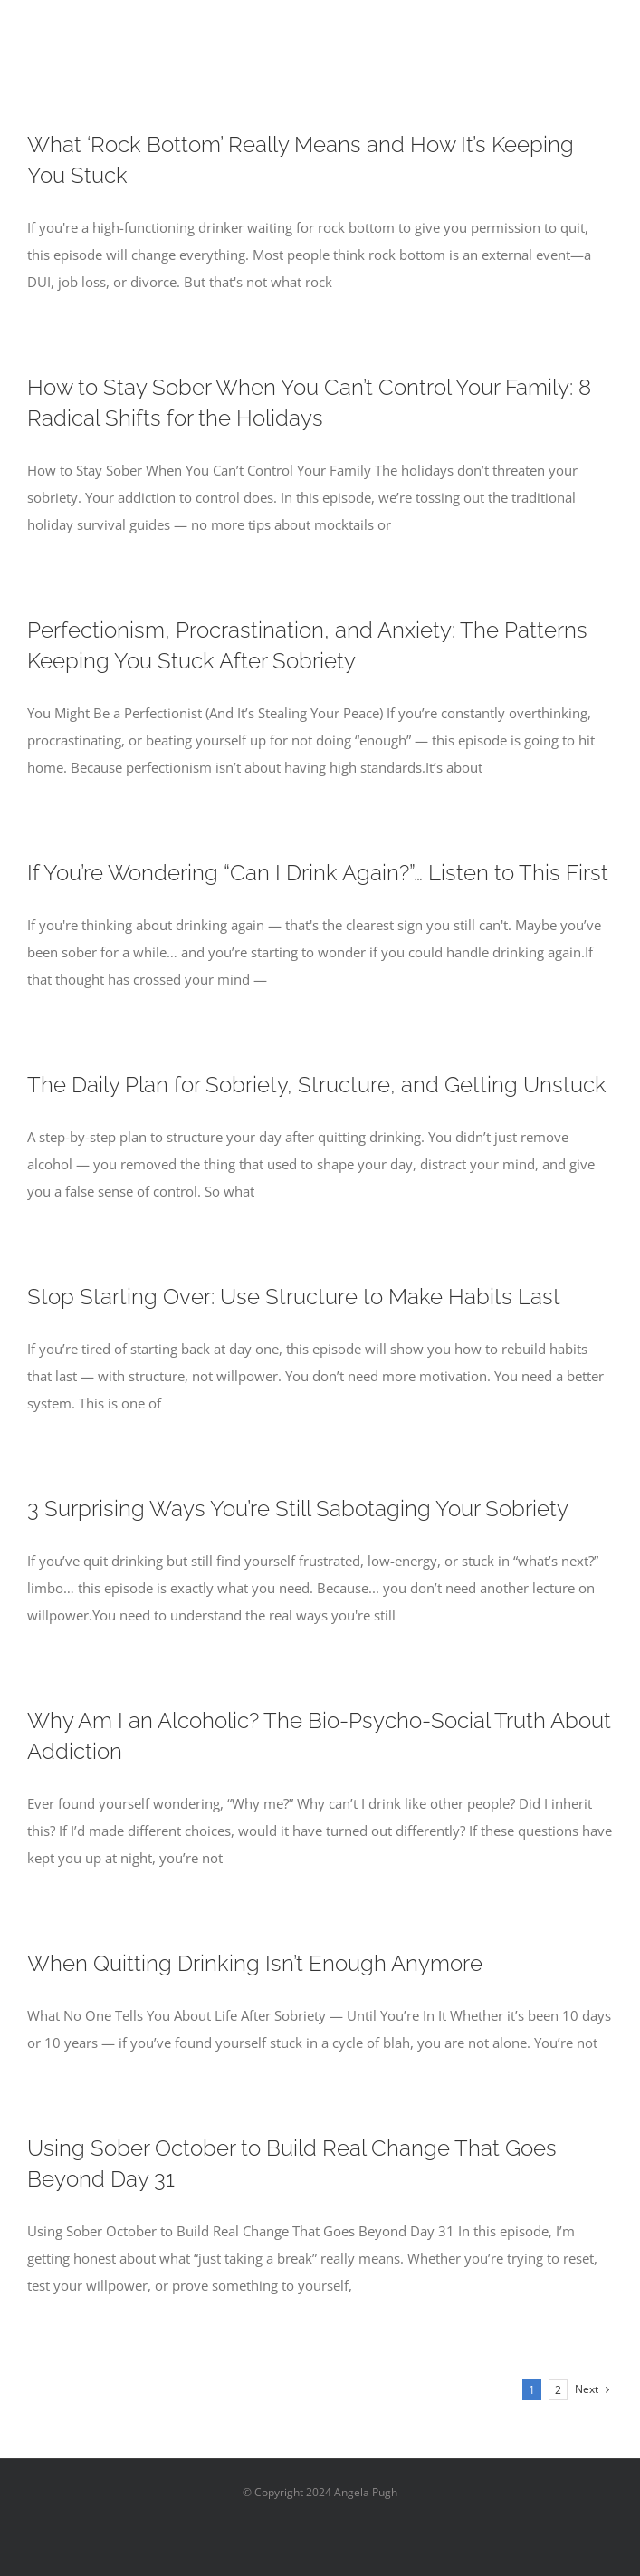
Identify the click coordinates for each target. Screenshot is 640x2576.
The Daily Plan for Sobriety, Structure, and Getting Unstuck (317, 1085)
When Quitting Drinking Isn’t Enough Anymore (254, 1963)
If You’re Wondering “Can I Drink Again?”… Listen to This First (317, 873)
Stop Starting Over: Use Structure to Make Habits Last (293, 1296)
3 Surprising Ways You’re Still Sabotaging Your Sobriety (297, 1508)
